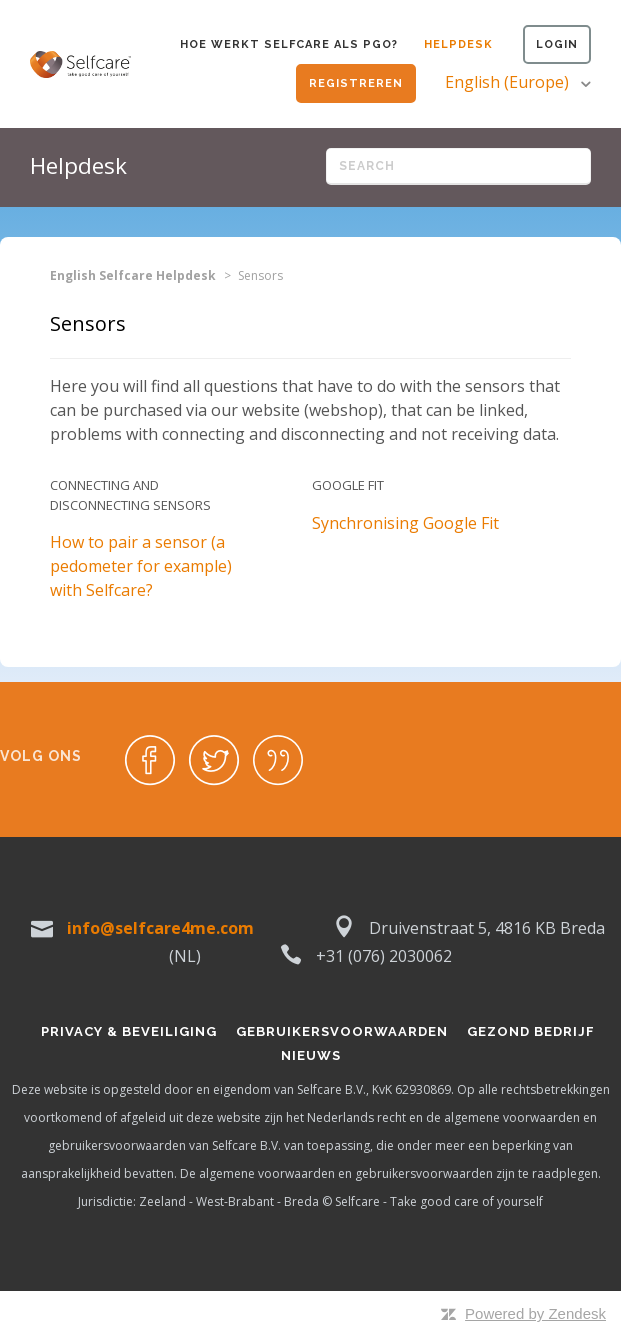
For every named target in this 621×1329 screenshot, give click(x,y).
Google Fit (348, 485)
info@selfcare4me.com (160, 928)
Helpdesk (458, 44)
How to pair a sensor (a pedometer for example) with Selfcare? (141, 566)
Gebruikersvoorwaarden (342, 1031)
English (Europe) (509, 82)
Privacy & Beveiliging (129, 1031)
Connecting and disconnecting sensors (130, 495)
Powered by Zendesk (535, 1313)
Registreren (356, 83)
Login (557, 44)
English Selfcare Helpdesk (133, 275)
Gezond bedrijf (531, 1031)
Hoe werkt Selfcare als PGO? (289, 44)
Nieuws (311, 1055)
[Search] (458, 166)
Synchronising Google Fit (405, 523)
